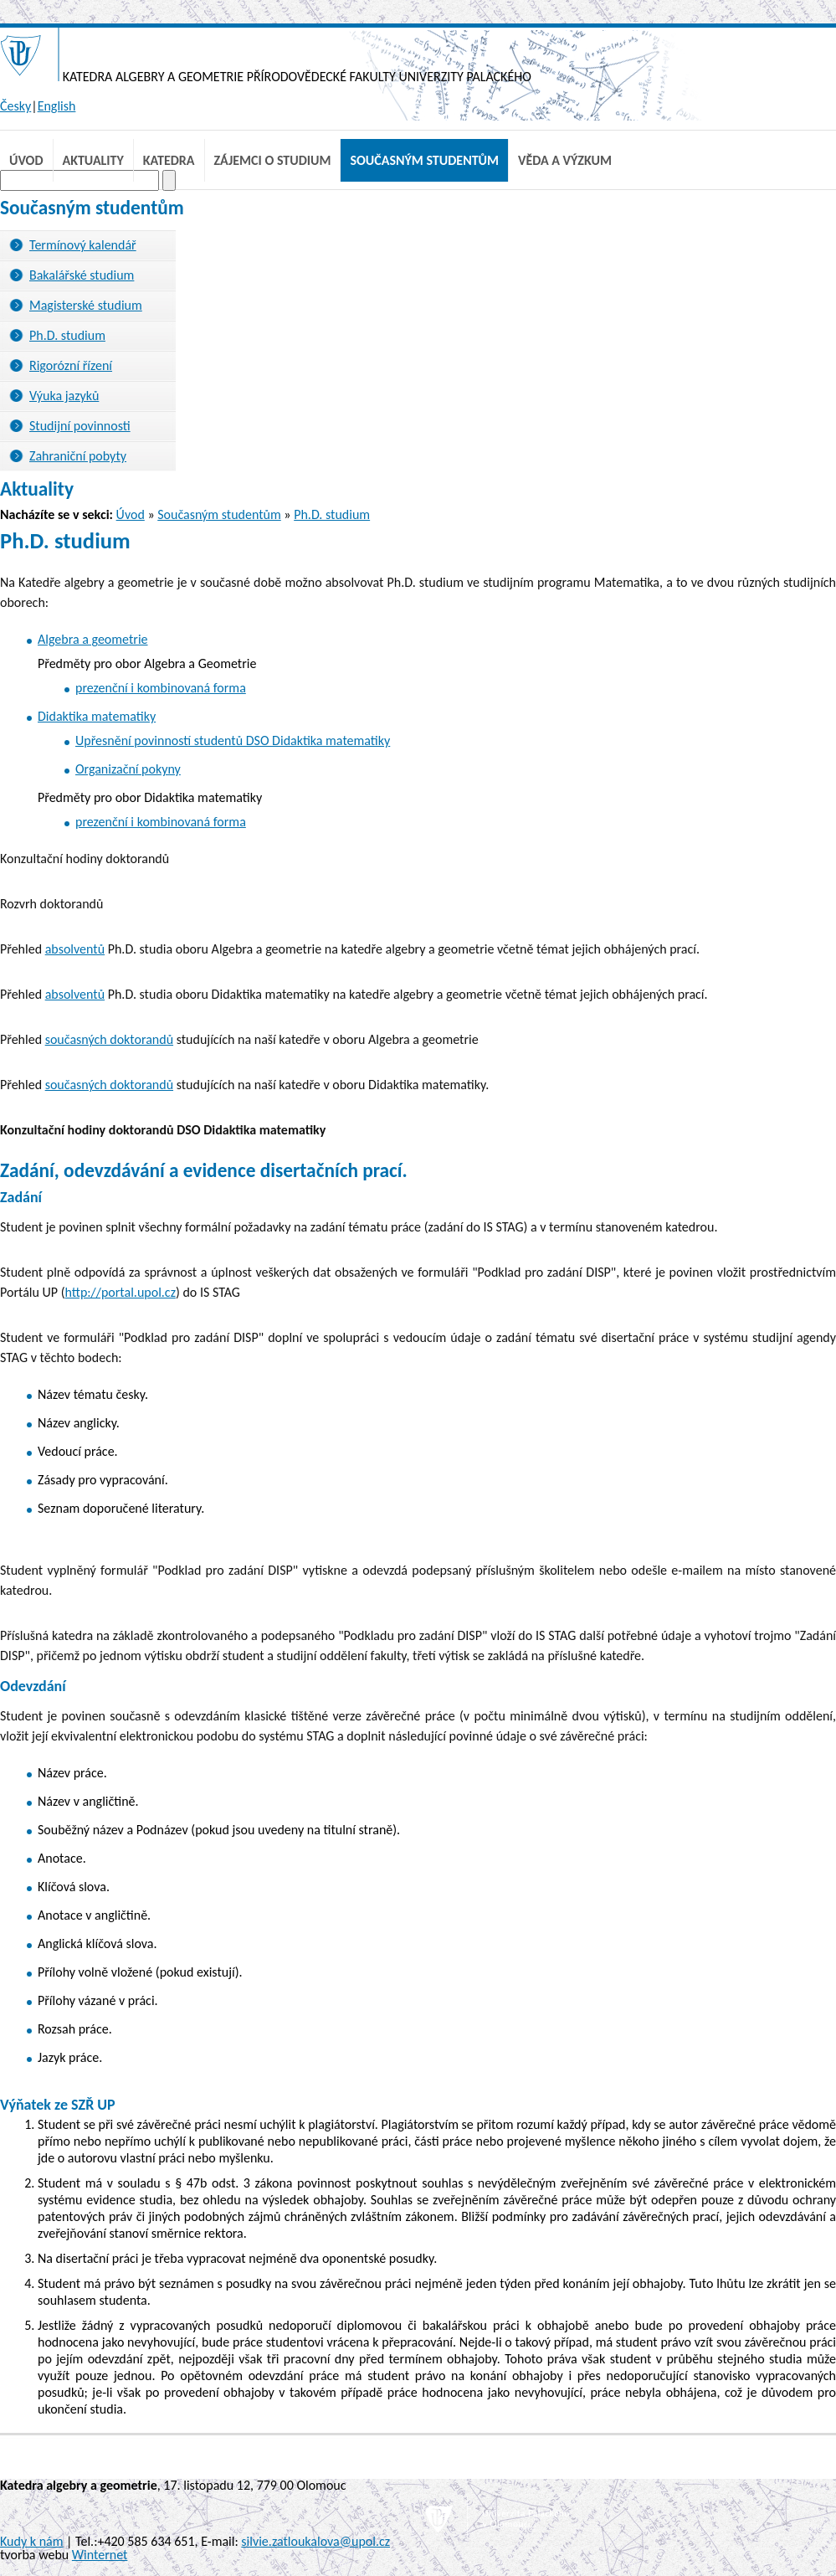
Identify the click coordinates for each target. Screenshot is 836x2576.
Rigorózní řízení (70, 365)
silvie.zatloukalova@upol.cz (315, 2541)
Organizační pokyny (128, 769)
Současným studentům (424, 160)
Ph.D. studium (67, 335)
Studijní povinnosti (80, 426)
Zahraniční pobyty (77, 456)
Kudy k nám (31, 2541)
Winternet (100, 2555)
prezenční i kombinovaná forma (160, 688)
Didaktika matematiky (97, 716)
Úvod (26, 160)
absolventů (75, 949)
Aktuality (93, 160)
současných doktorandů (109, 1039)
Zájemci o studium (272, 160)
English (57, 106)
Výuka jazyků (64, 396)
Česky (15, 106)
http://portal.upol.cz (119, 1292)
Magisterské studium (85, 305)
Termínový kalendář (82, 245)
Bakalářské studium (81, 275)
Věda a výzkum (565, 160)
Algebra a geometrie (93, 639)
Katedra (169, 160)
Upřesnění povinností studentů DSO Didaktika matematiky (232, 740)
